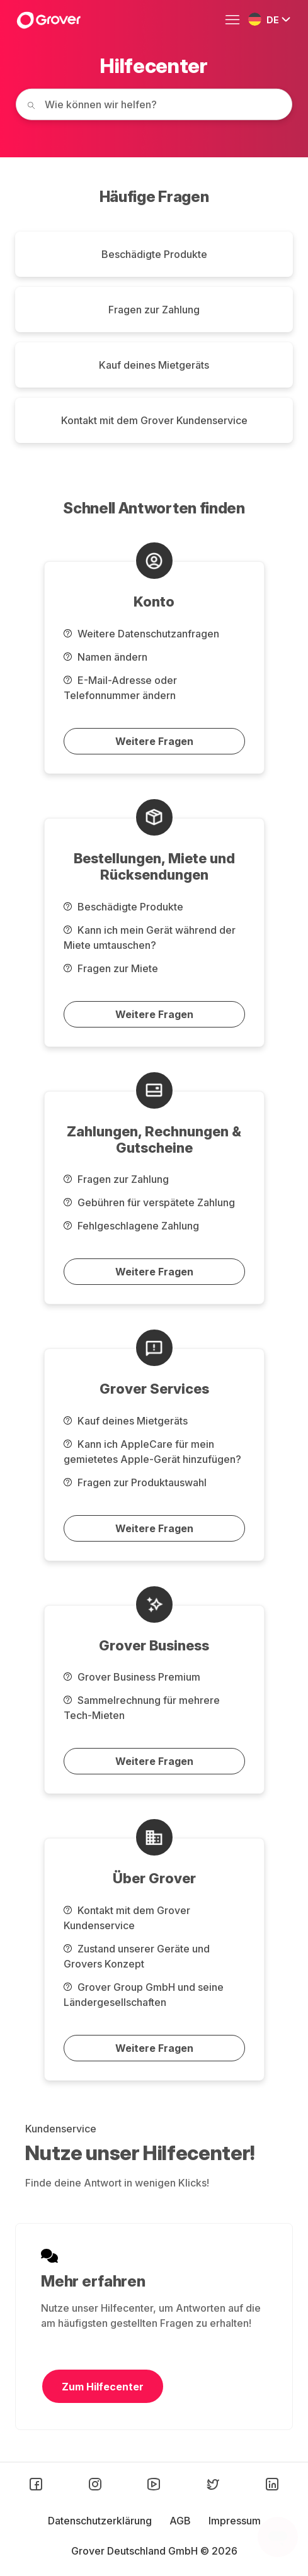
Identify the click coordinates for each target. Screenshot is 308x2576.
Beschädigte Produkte (154, 254)
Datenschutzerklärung (101, 2520)
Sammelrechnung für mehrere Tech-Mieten (142, 1708)
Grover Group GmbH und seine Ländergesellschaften (144, 1994)
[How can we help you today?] (154, 104)
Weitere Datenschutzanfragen (141, 633)
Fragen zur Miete (111, 968)
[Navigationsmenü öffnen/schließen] (235, 20)
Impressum (234, 2520)
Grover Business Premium (132, 1677)
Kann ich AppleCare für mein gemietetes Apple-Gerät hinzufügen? (152, 1451)
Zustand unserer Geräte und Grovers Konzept (137, 1956)
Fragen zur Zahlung (154, 309)
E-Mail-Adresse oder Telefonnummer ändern (120, 688)
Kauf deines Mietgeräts (154, 365)
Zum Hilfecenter (103, 2386)
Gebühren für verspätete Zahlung (149, 1202)
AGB (181, 2520)
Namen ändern (105, 657)
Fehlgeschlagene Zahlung (131, 1225)
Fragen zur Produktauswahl (135, 1482)
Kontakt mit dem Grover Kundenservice (154, 420)
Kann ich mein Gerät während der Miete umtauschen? (150, 937)
